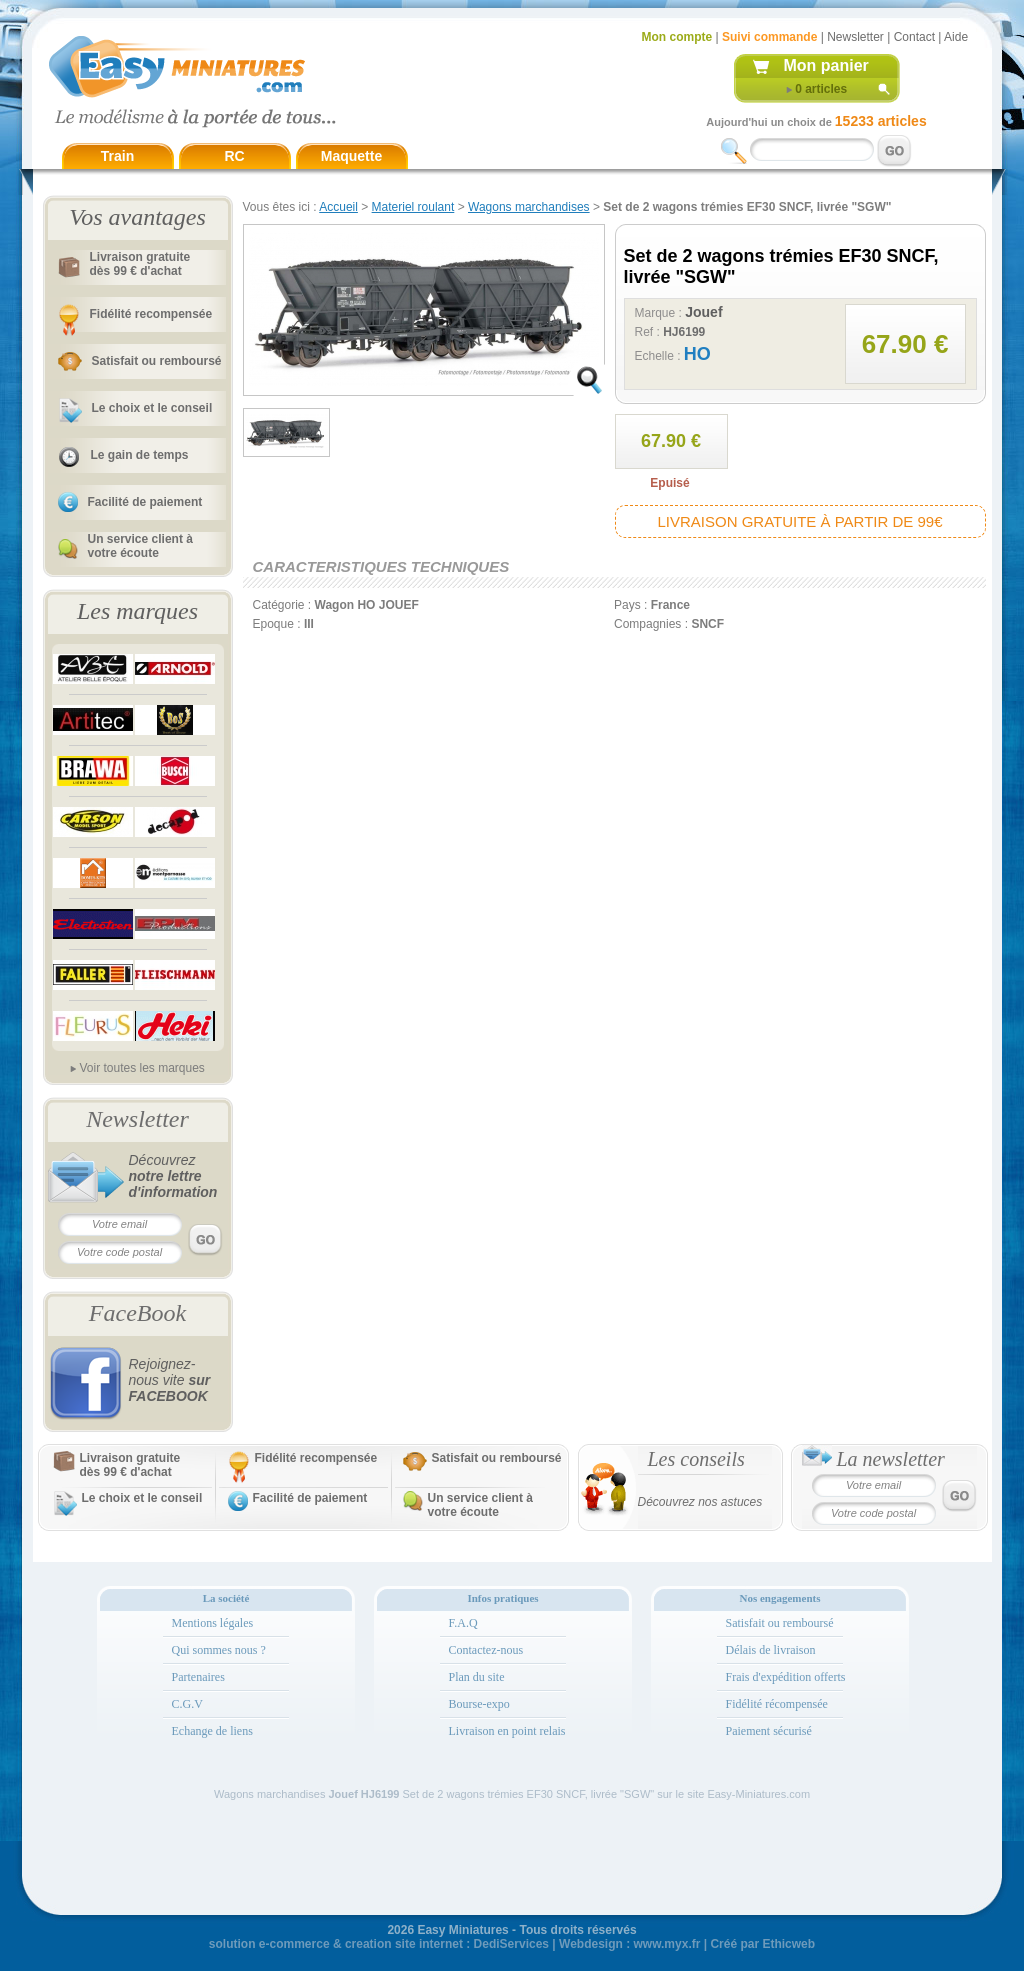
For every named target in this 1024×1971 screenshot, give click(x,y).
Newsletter (855, 37)
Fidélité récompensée (777, 1704)
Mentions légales (213, 1623)
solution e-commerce (269, 1944)
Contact (914, 37)
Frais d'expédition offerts (786, 1677)
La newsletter (891, 1459)
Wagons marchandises (529, 207)
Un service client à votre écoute (140, 546)
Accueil (338, 207)
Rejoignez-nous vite (170, 1380)
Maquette (351, 156)
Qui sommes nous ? (219, 1650)
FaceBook (137, 1313)
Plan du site (477, 1677)
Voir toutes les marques (141, 1068)
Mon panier (826, 65)
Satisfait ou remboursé (157, 361)
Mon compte (677, 37)
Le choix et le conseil (152, 408)
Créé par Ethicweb (762, 1944)
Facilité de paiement (145, 502)
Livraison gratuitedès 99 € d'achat (140, 264)
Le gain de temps (140, 455)
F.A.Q (463, 1623)
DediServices (511, 1944)
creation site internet (404, 1944)
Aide (956, 37)
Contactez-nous (486, 1650)
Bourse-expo (479, 1704)
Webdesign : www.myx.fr (629, 1944)
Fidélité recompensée (151, 314)
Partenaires (198, 1677)
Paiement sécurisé (769, 1731)
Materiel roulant (413, 207)
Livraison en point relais (507, 1731)
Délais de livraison (771, 1650)
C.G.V (187, 1704)
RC (234, 156)
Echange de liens (212, 1731)
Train (117, 156)
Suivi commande (769, 37)
